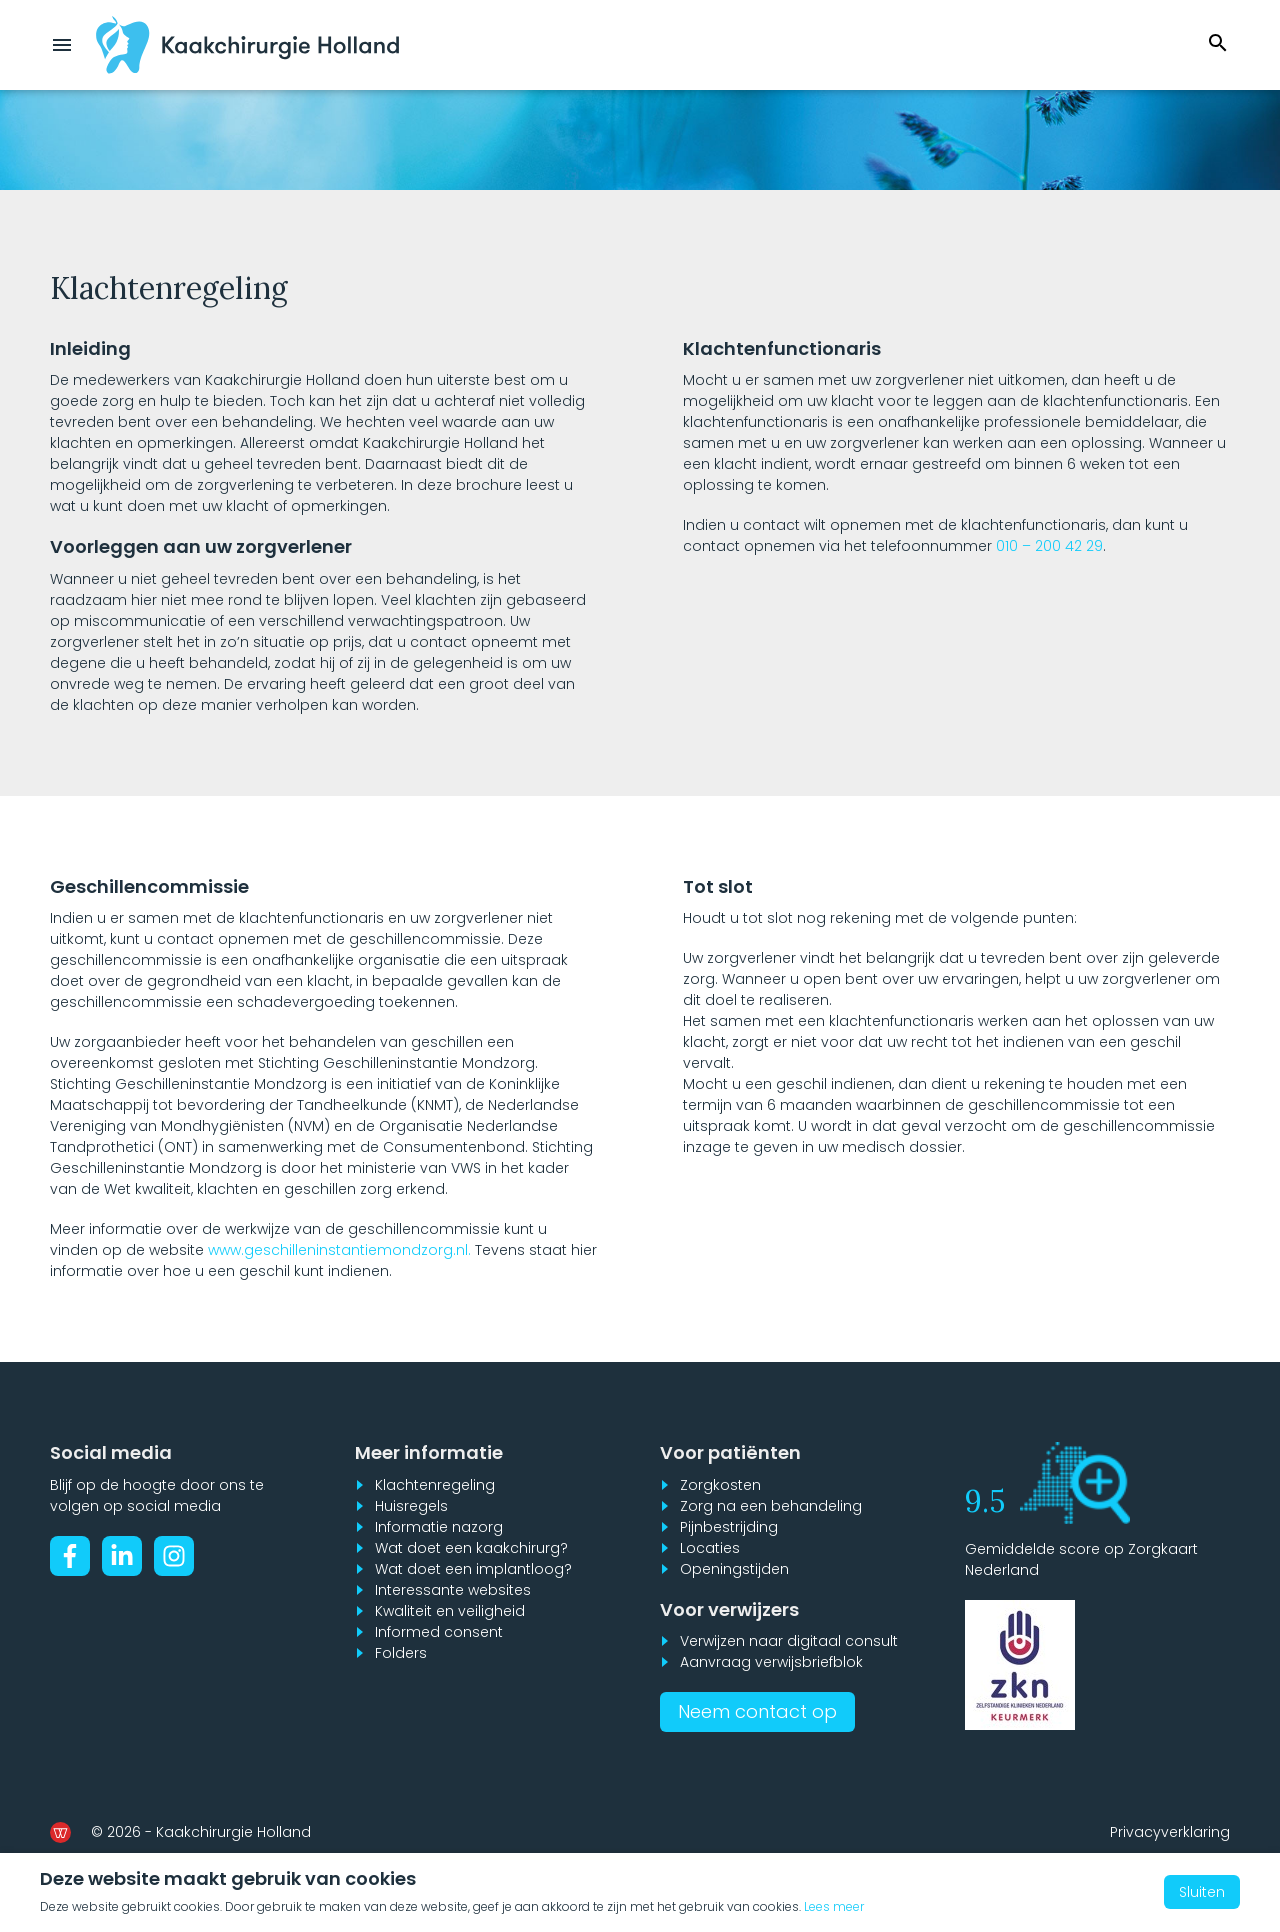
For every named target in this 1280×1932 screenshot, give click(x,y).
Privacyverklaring (1170, 1832)
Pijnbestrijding (729, 1527)
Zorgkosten (720, 1485)
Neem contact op (757, 1711)
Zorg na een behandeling (771, 1506)
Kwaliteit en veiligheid (450, 1611)
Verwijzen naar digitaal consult (789, 1641)
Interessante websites (453, 1590)
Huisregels (411, 1506)
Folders (401, 1653)
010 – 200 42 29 (1049, 546)
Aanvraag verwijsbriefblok (771, 1662)
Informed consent (439, 1632)
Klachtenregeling (435, 1485)
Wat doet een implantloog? (473, 1569)
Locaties (710, 1548)
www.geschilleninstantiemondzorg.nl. (339, 1250)
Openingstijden (734, 1569)
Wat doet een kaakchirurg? (471, 1548)
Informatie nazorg (439, 1527)
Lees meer (834, 1906)
